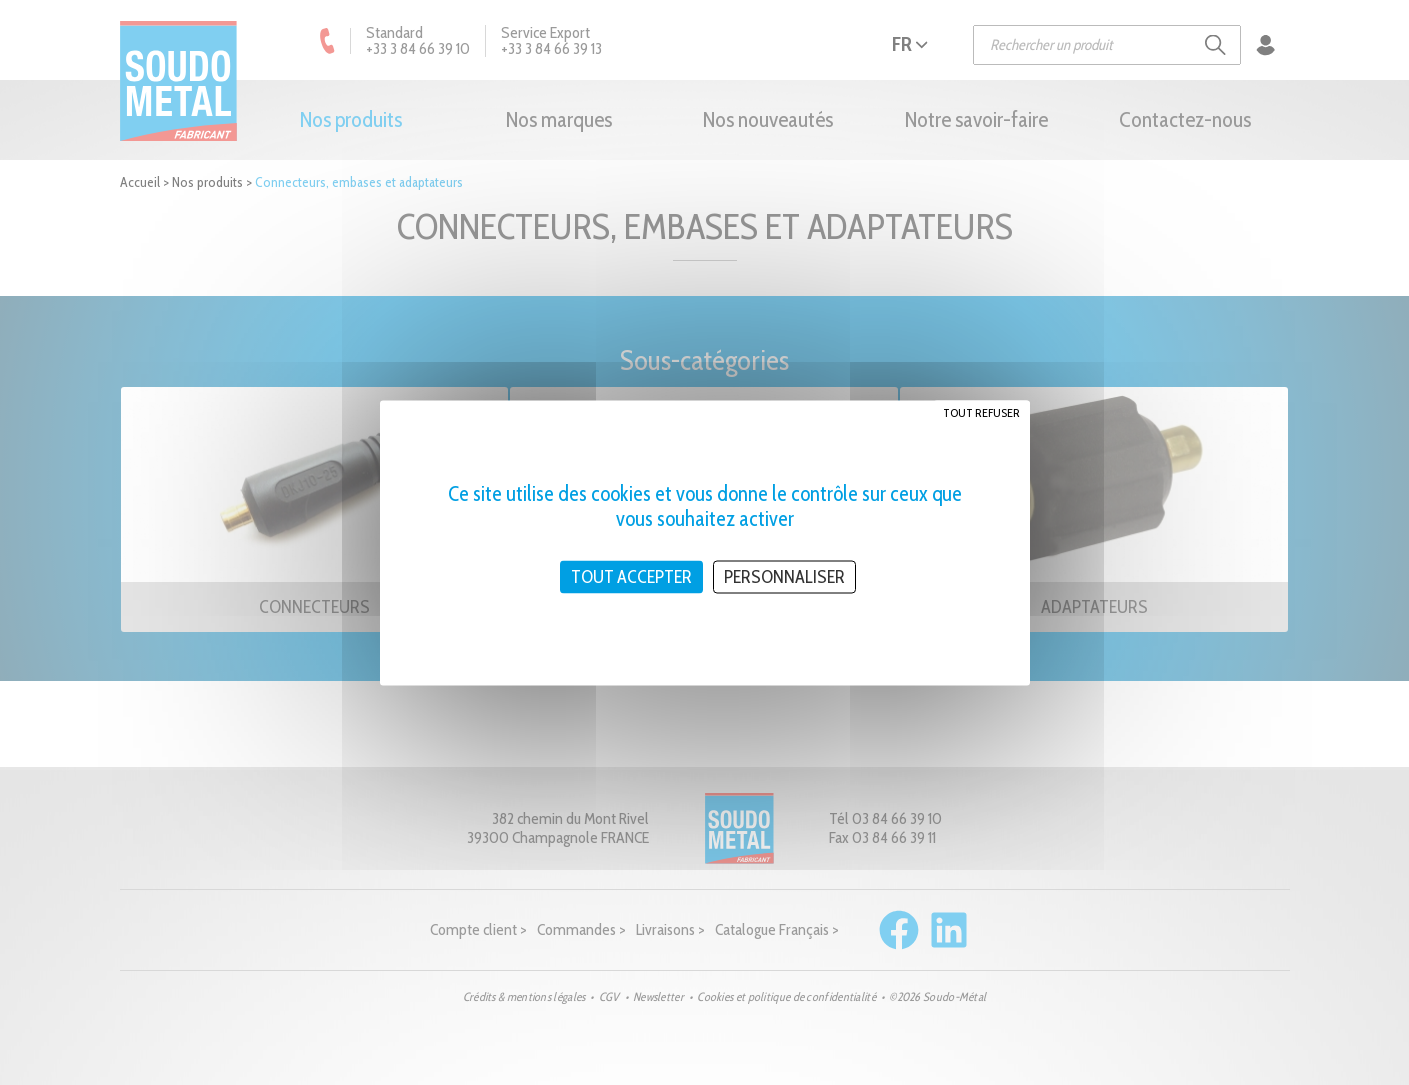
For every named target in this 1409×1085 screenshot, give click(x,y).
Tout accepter (631, 576)
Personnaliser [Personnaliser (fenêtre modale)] (784, 576)
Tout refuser (981, 411)
